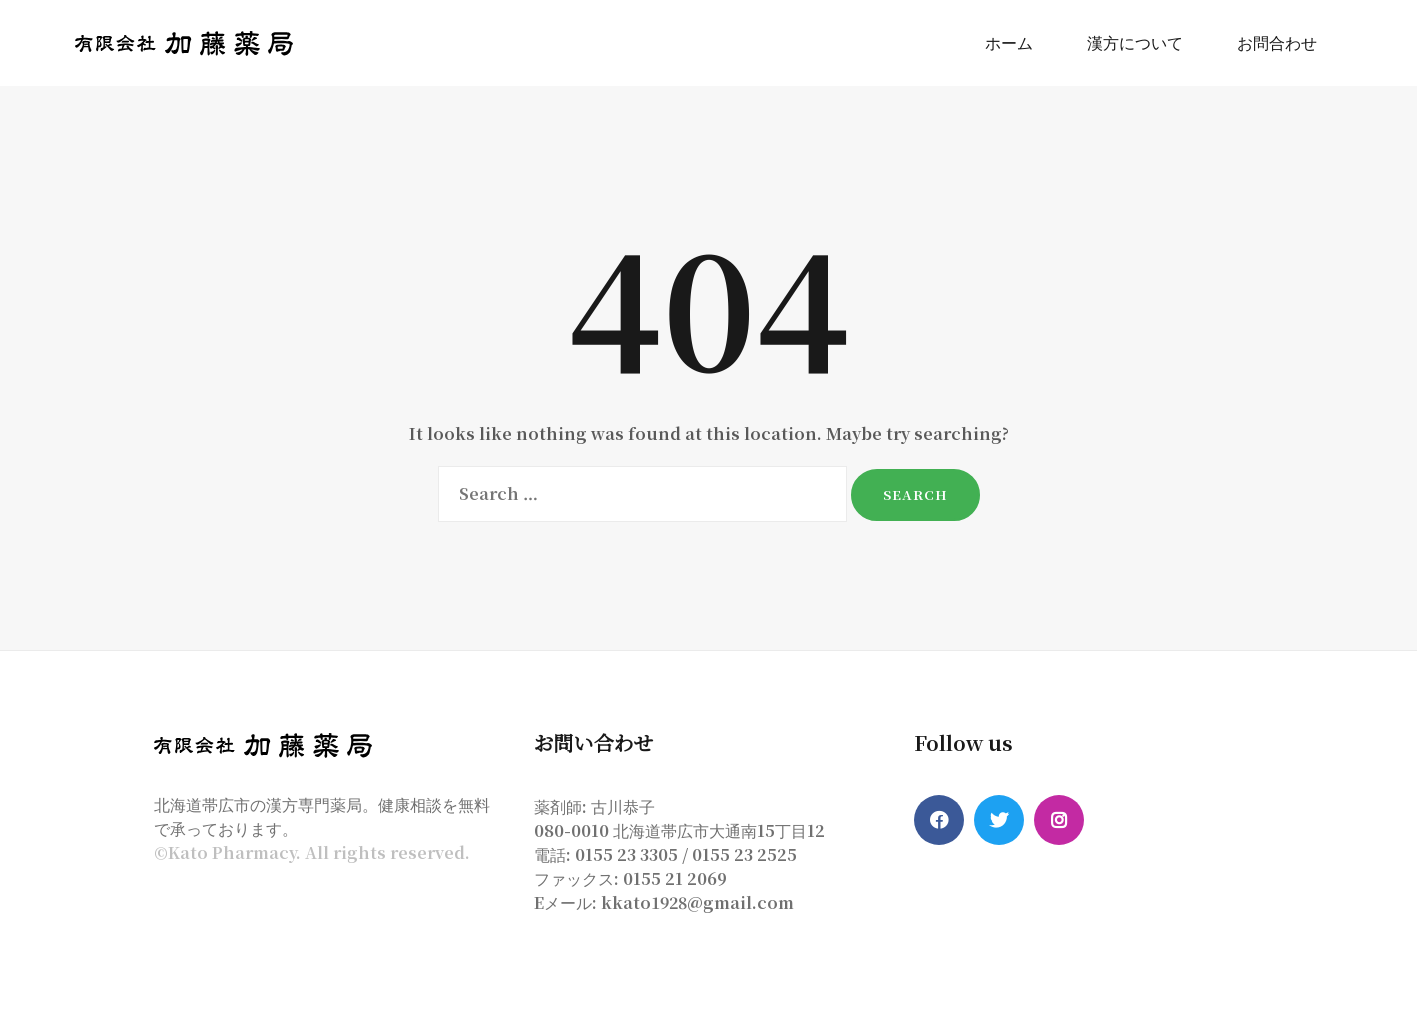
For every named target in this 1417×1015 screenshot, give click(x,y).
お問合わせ (1277, 42)
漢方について (1135, 42)
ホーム (1009, 42)
